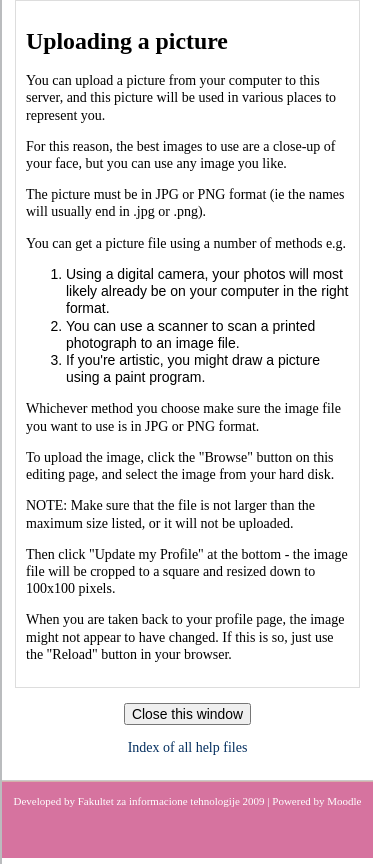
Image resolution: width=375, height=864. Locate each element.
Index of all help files (188, 747)
